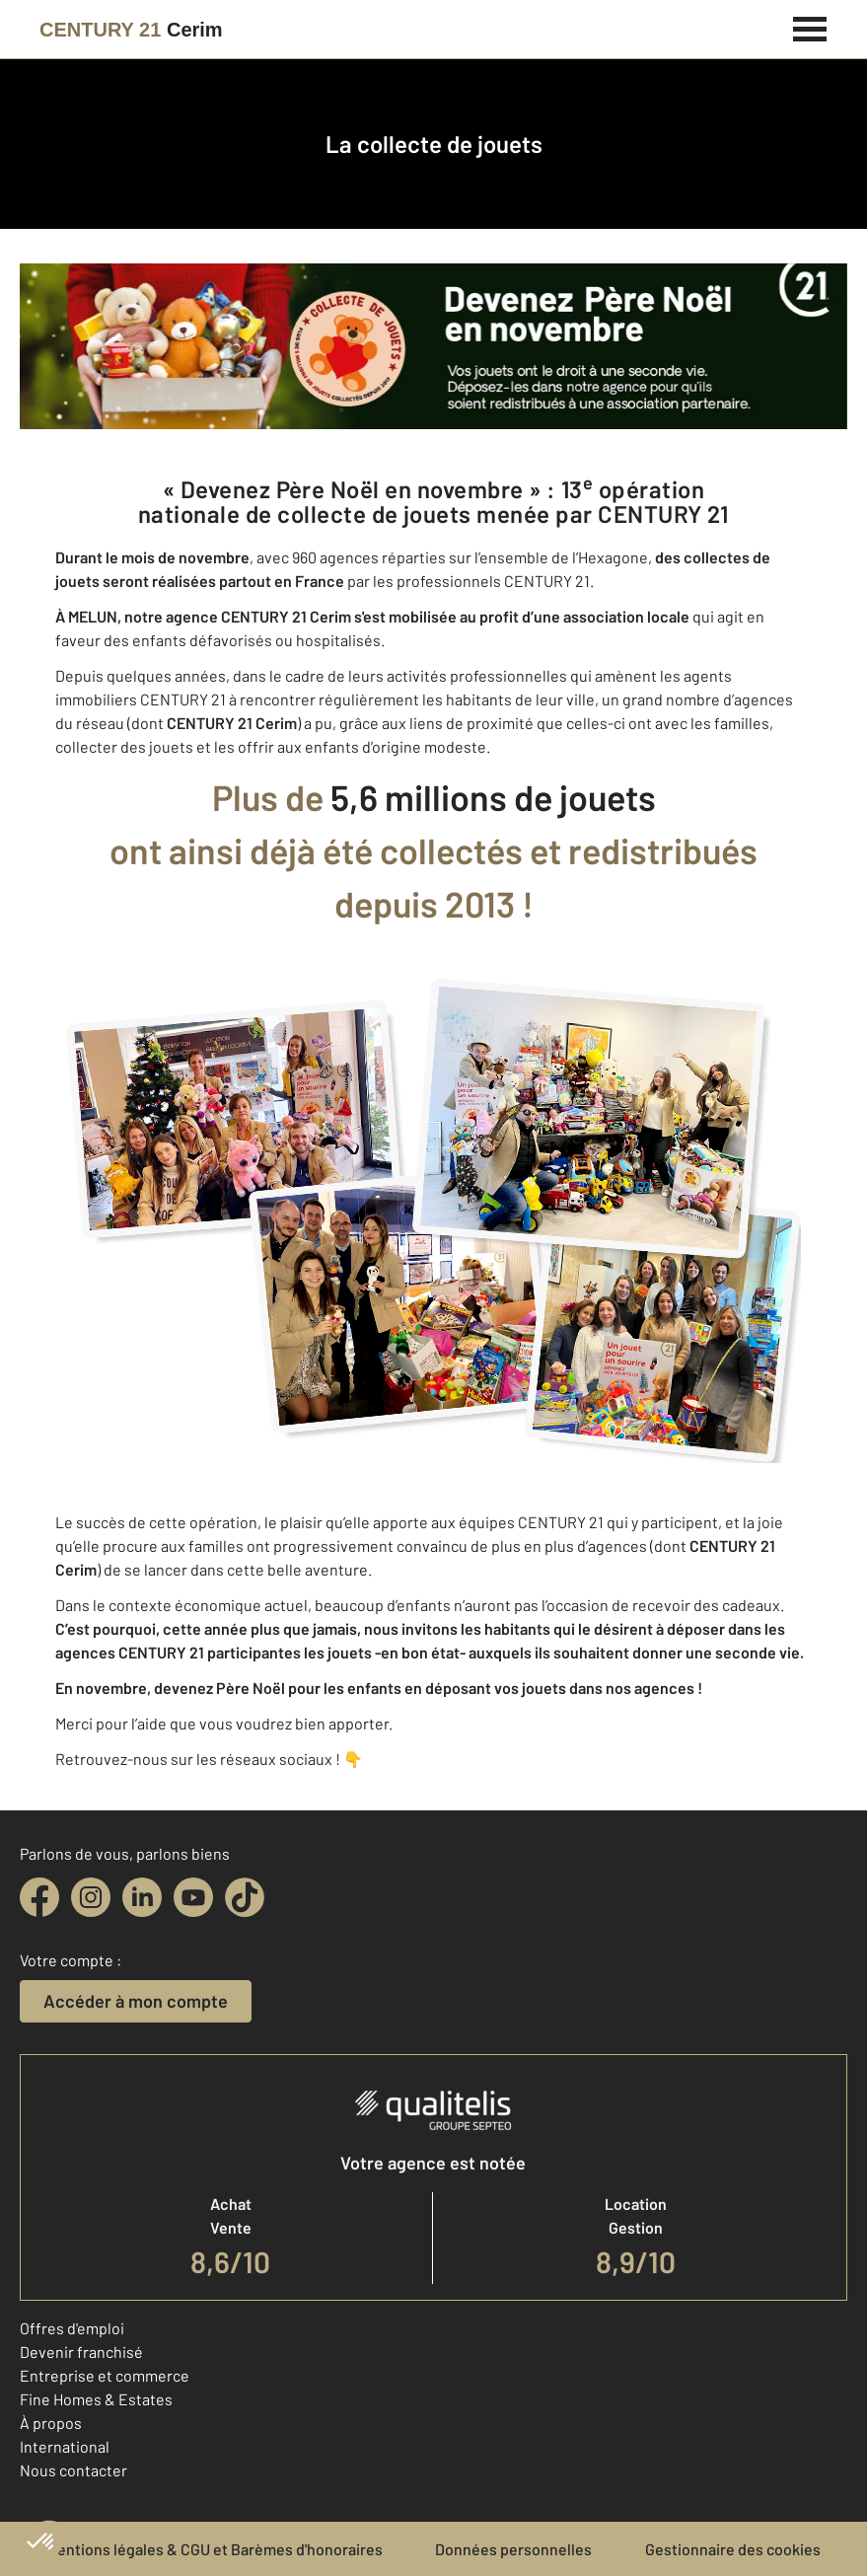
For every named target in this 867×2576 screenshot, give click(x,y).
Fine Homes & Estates (96, 2399)
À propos (51, 2422)
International (64, 2446)
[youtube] (193, 1897)
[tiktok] (244, 1897)
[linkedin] (142, 1897)
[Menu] (810, 26)
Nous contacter (73, 2470)
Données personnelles (513, 2548)
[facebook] (39, 1897)
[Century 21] (131, 29)
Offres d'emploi (72, 2327)
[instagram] (90, 1897)
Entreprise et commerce (104, 2375)
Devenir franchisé (81, 2351)
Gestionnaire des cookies (733, 2548)
